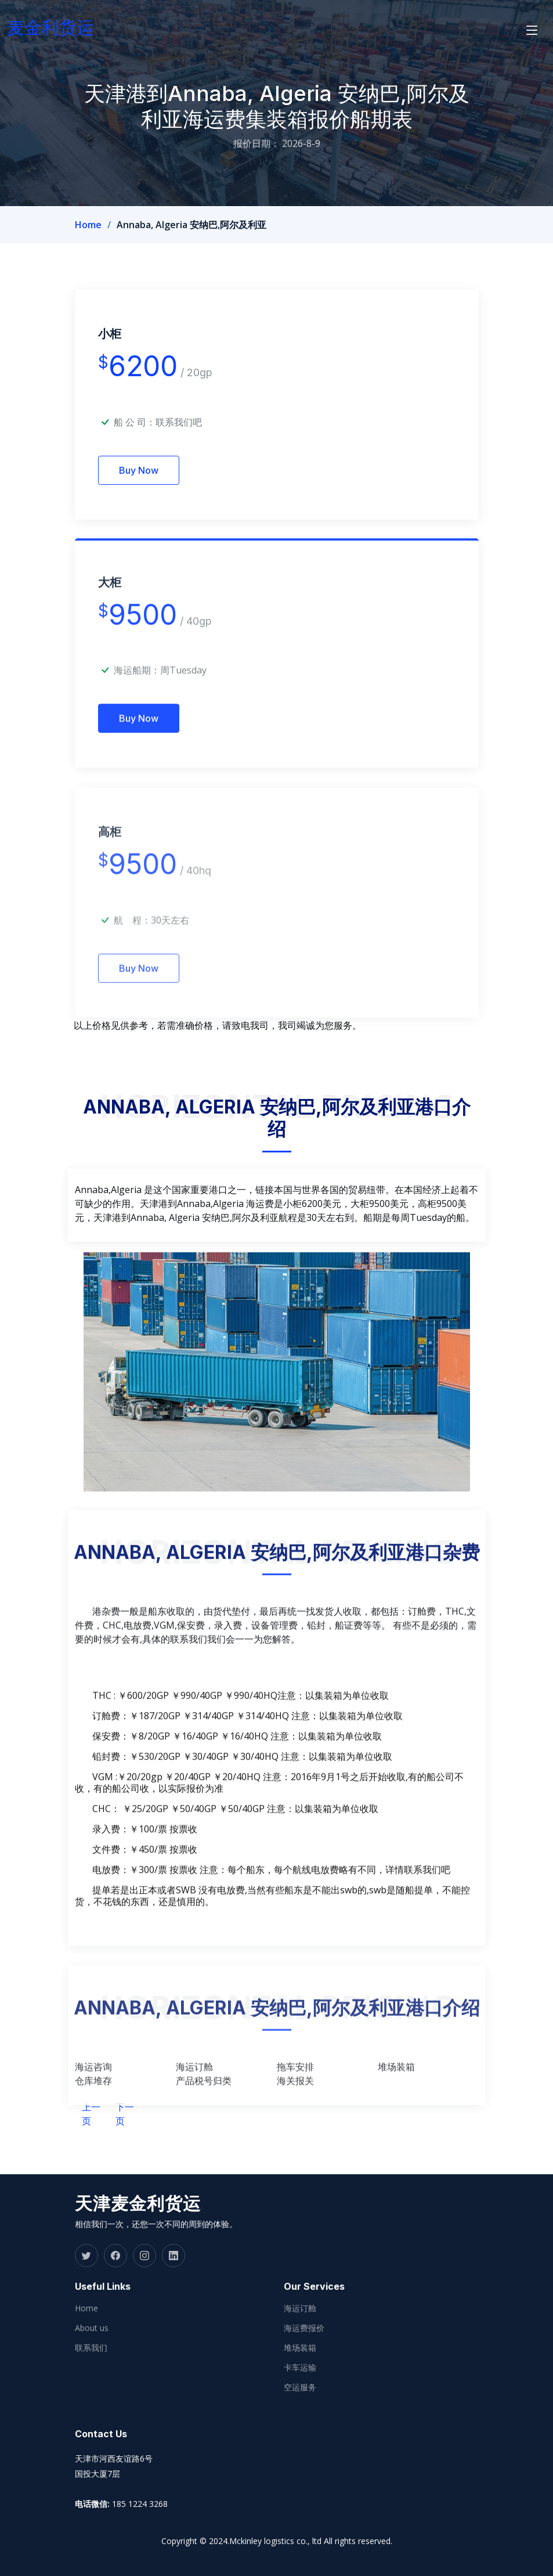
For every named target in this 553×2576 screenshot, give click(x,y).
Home (88, 224)
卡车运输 (300, 2368)
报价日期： (256, 143)
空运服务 (300, 2387)
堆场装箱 (300, 2348)
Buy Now (138, 473)
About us (92, 2328)
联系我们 (91, 2348)
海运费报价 (304, 2328)
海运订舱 (300, 2308)
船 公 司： (158, 425)
